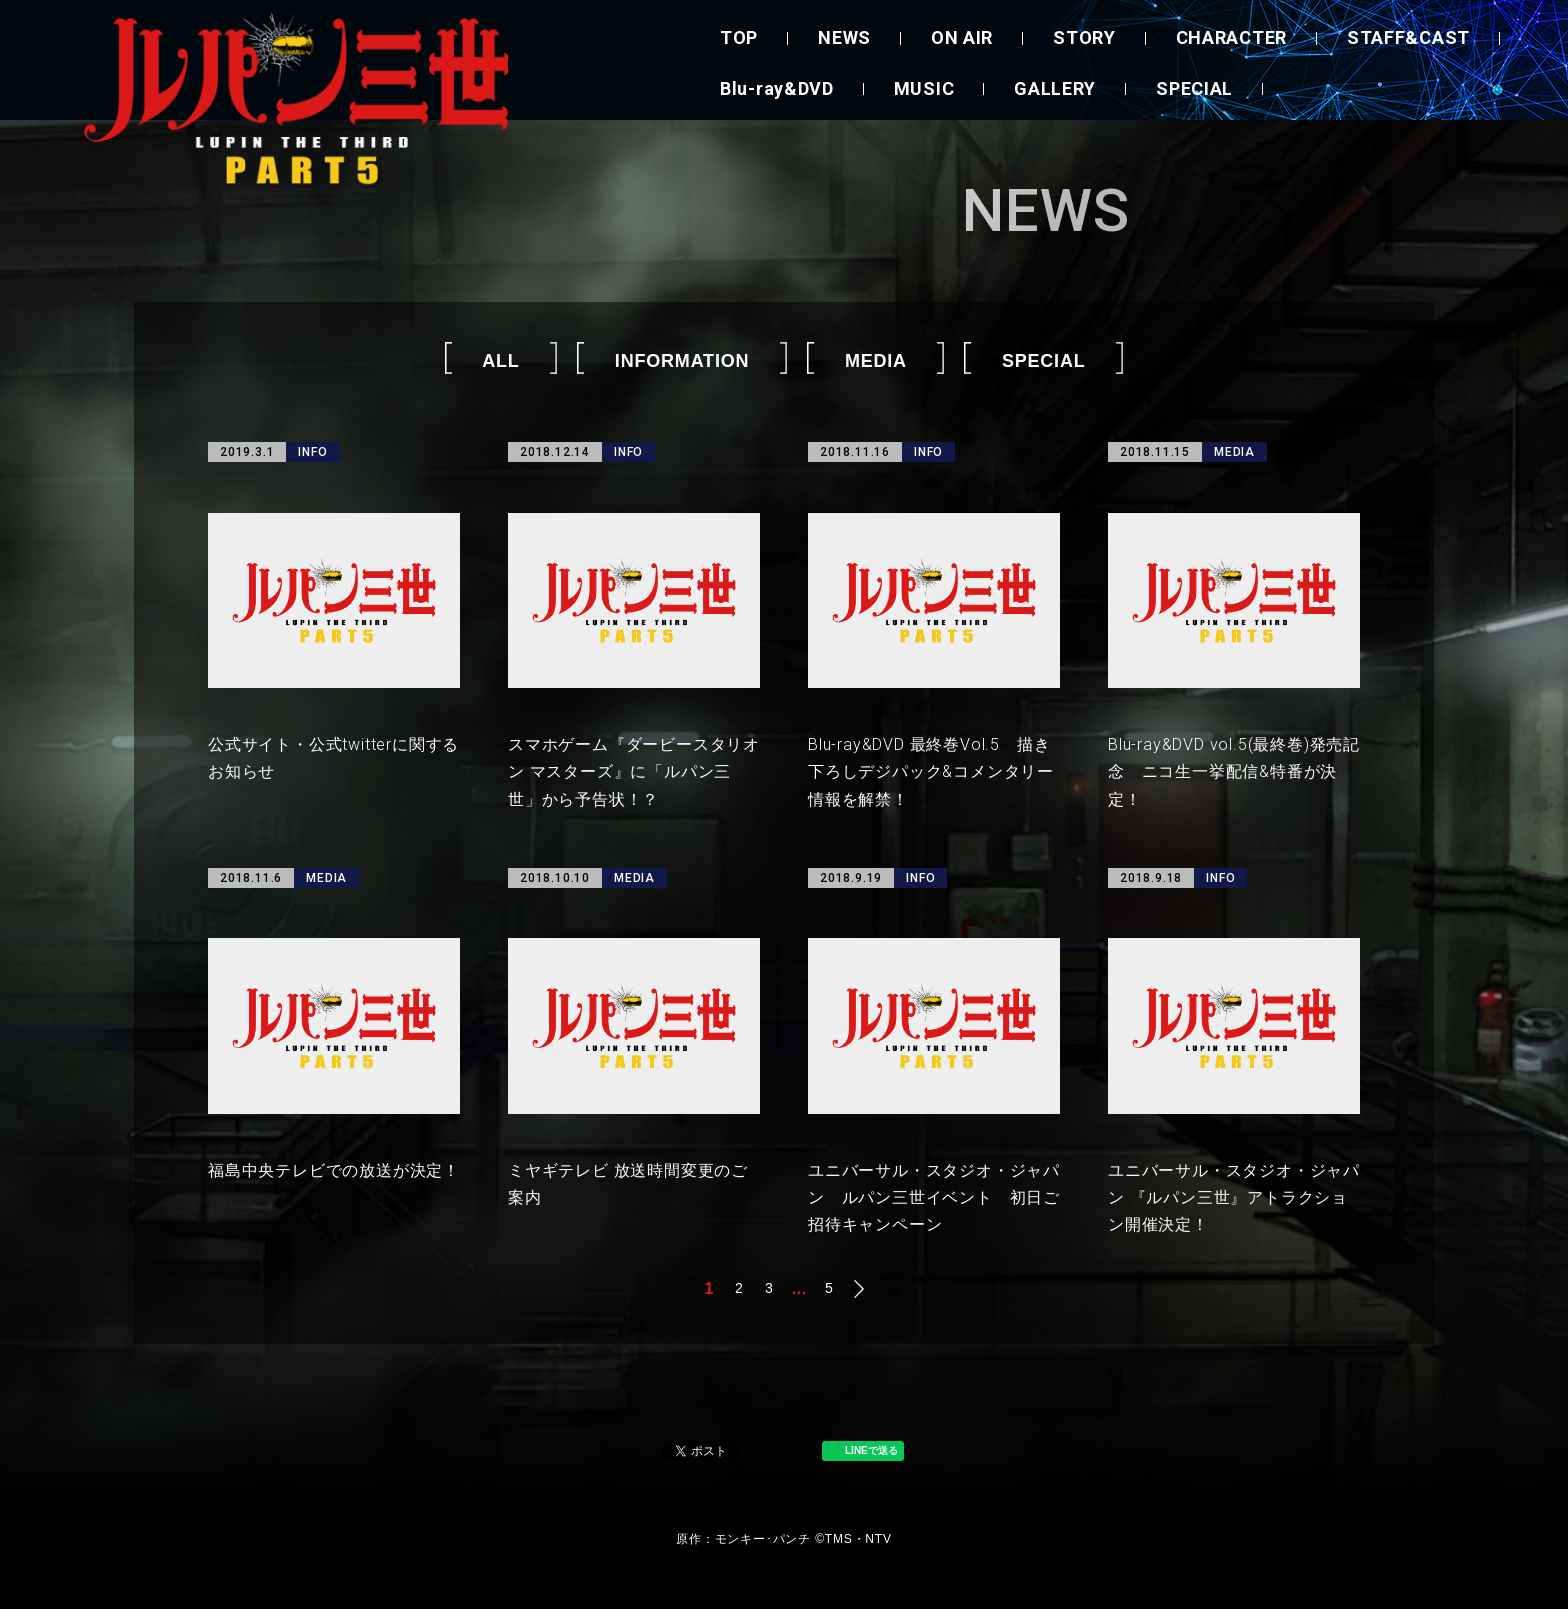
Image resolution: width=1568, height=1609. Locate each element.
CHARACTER (1231, 37)
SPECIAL (1194, 88)
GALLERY (1055, 88)
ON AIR (962, 37)
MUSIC (924, 88)
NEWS (844, 37)
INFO (312, 452)
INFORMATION (682, 361)
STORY (1084, 37)
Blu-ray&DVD (777, 88)
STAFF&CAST (1408, 37)
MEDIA (875, 361)
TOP (739, 37)
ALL (500, 361)
